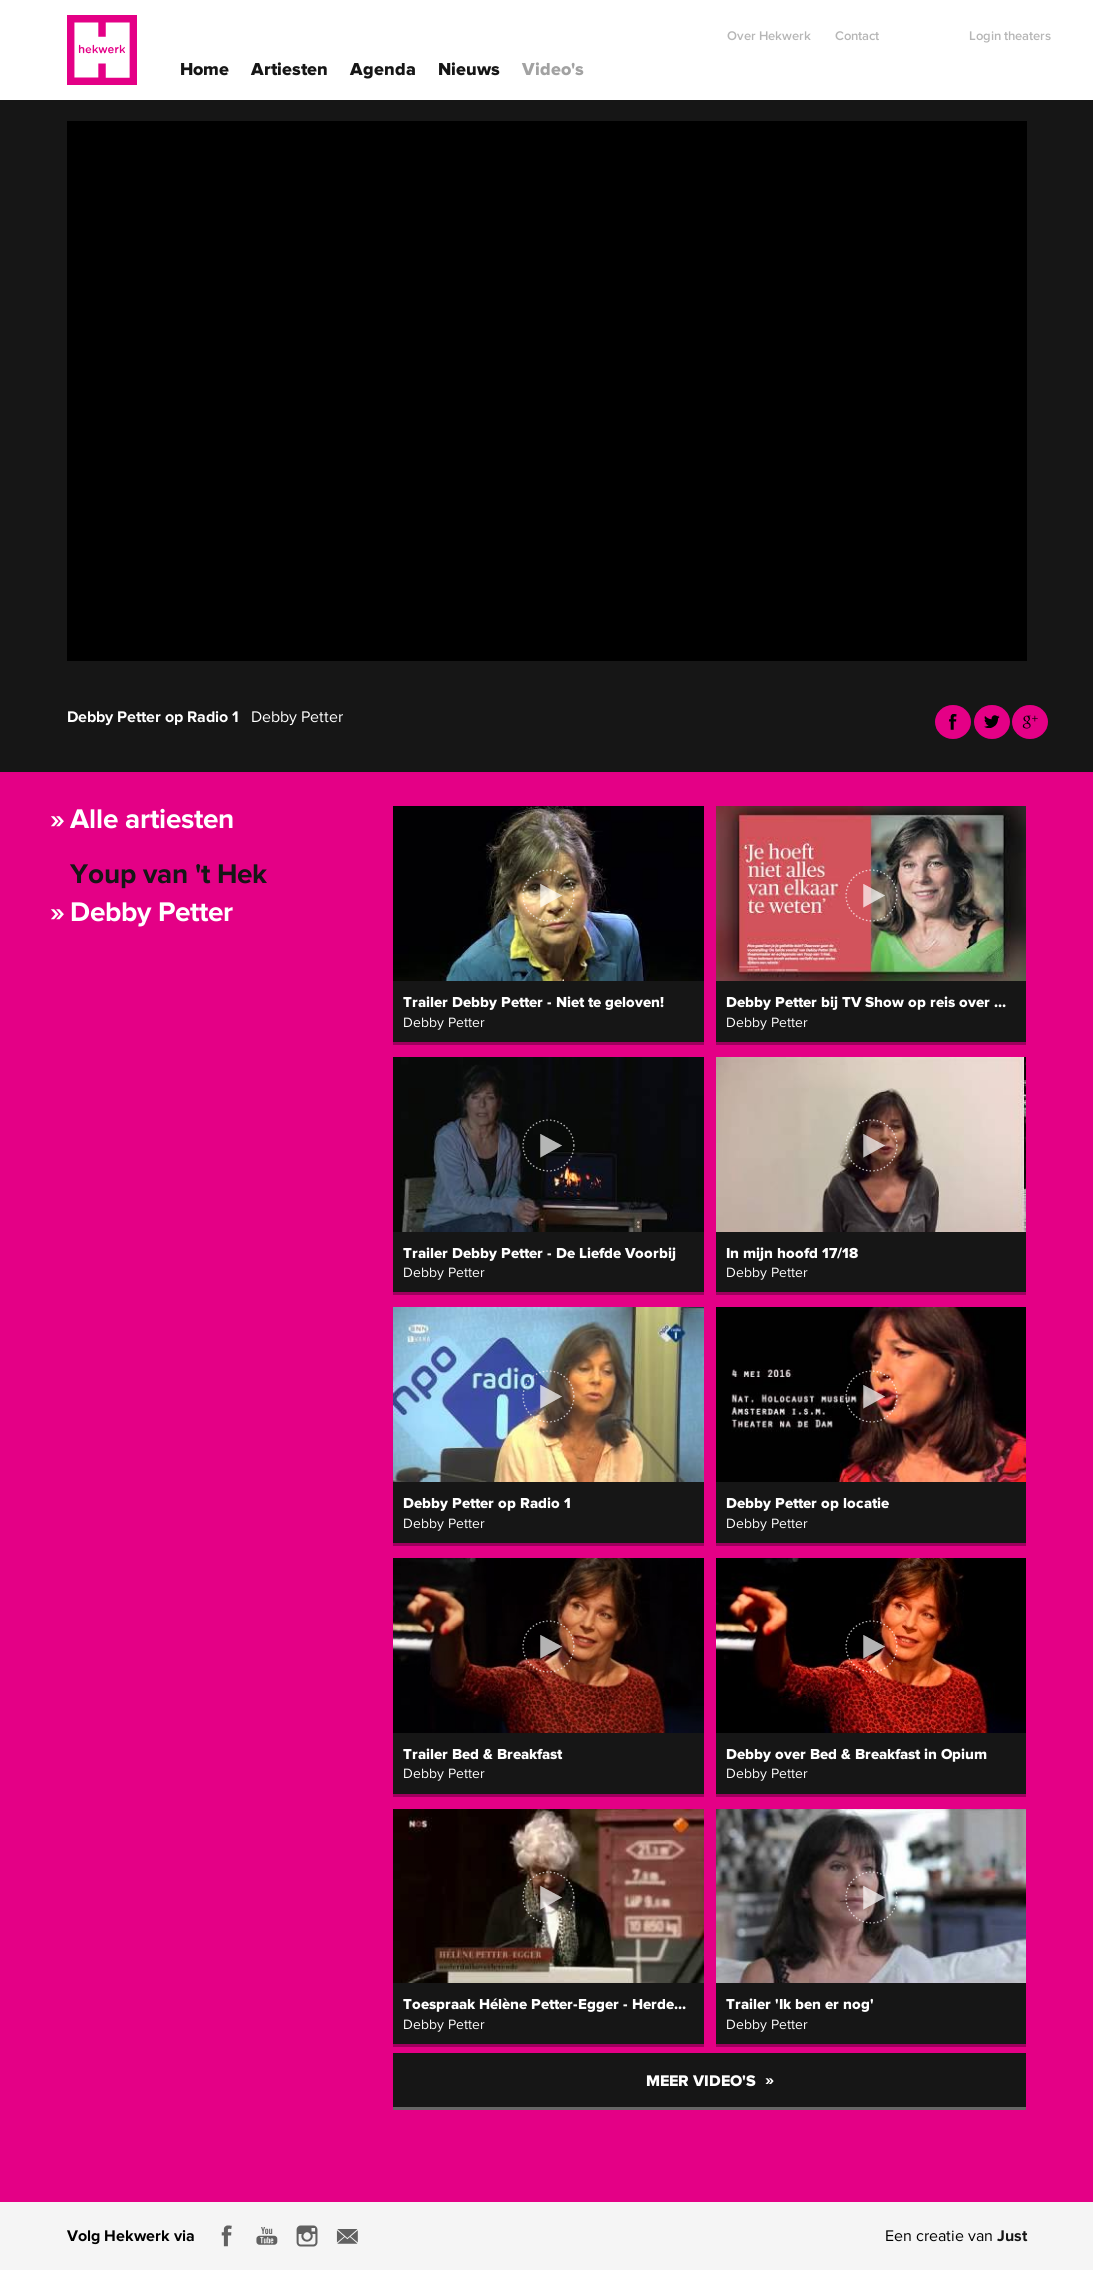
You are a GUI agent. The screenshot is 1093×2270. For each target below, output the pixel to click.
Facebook (953, 722)
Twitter (992, 722)
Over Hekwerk (769, 27)
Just (1012, 2235)
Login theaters (1010, 27)
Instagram (307, 2236)
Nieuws (469, 67)
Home (204, 67)
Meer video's (710, 2079)
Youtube (1030, 722)
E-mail (347, 2236)
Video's (553, 67)
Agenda (383, 67)
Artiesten (289, 67)
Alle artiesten (152, 818)
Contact (857, 27)
